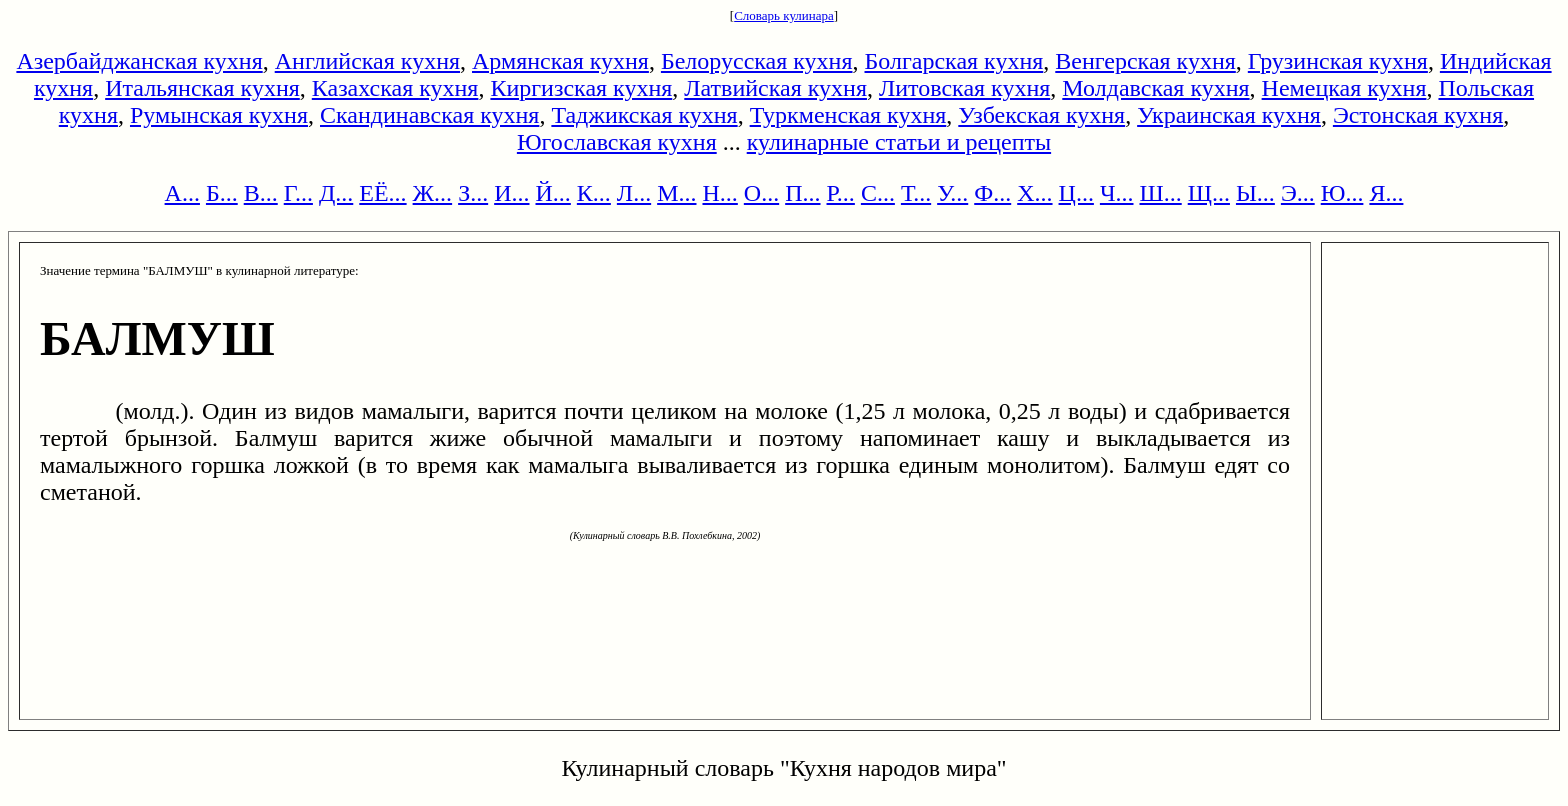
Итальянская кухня (202, 88)
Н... (719, 193)
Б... (222, 193)
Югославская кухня (617, 142)
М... (676, 193)
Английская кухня (367, 61)
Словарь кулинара (784, 15)
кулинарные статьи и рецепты (899, 142)
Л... (634, 193)
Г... (298, 193)
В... (261, 193)
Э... (1298, 193)
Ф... (992, 193)
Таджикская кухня (644, 115)
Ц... (1076, 193)
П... (802, 193)
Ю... (1342, 193)
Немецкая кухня (1344, 88)
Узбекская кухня (1041, 115)
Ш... (1161, 193)
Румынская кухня (219, 115)
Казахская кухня (395, 88)
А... (182, 193)
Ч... (1117, 193)
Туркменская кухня (848, 115)
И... (511, 193)
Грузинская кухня (1338, 61)
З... (473, 193)
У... (952, 193)
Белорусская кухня (757, 61)
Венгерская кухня (1145, 61)
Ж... (433, 193)
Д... (336, 193)
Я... (1386, 193)
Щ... (1209, 193)
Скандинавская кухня (429, 115)
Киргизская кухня (581, 88)
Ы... (1255, 193)
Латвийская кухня (775, 88)
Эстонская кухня (1418, 115)
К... (594, 193)
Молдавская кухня (1155, 88)
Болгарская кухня (954, 61)
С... (878, 193)
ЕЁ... (382, 193)
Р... (841, 193)
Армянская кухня (560, 61)
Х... (1034, 193)
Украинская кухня (1229, 115)
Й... (553, 193)
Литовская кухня (964, 88)
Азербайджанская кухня (139, 61)
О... (761, 193)
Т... (916, 193)
